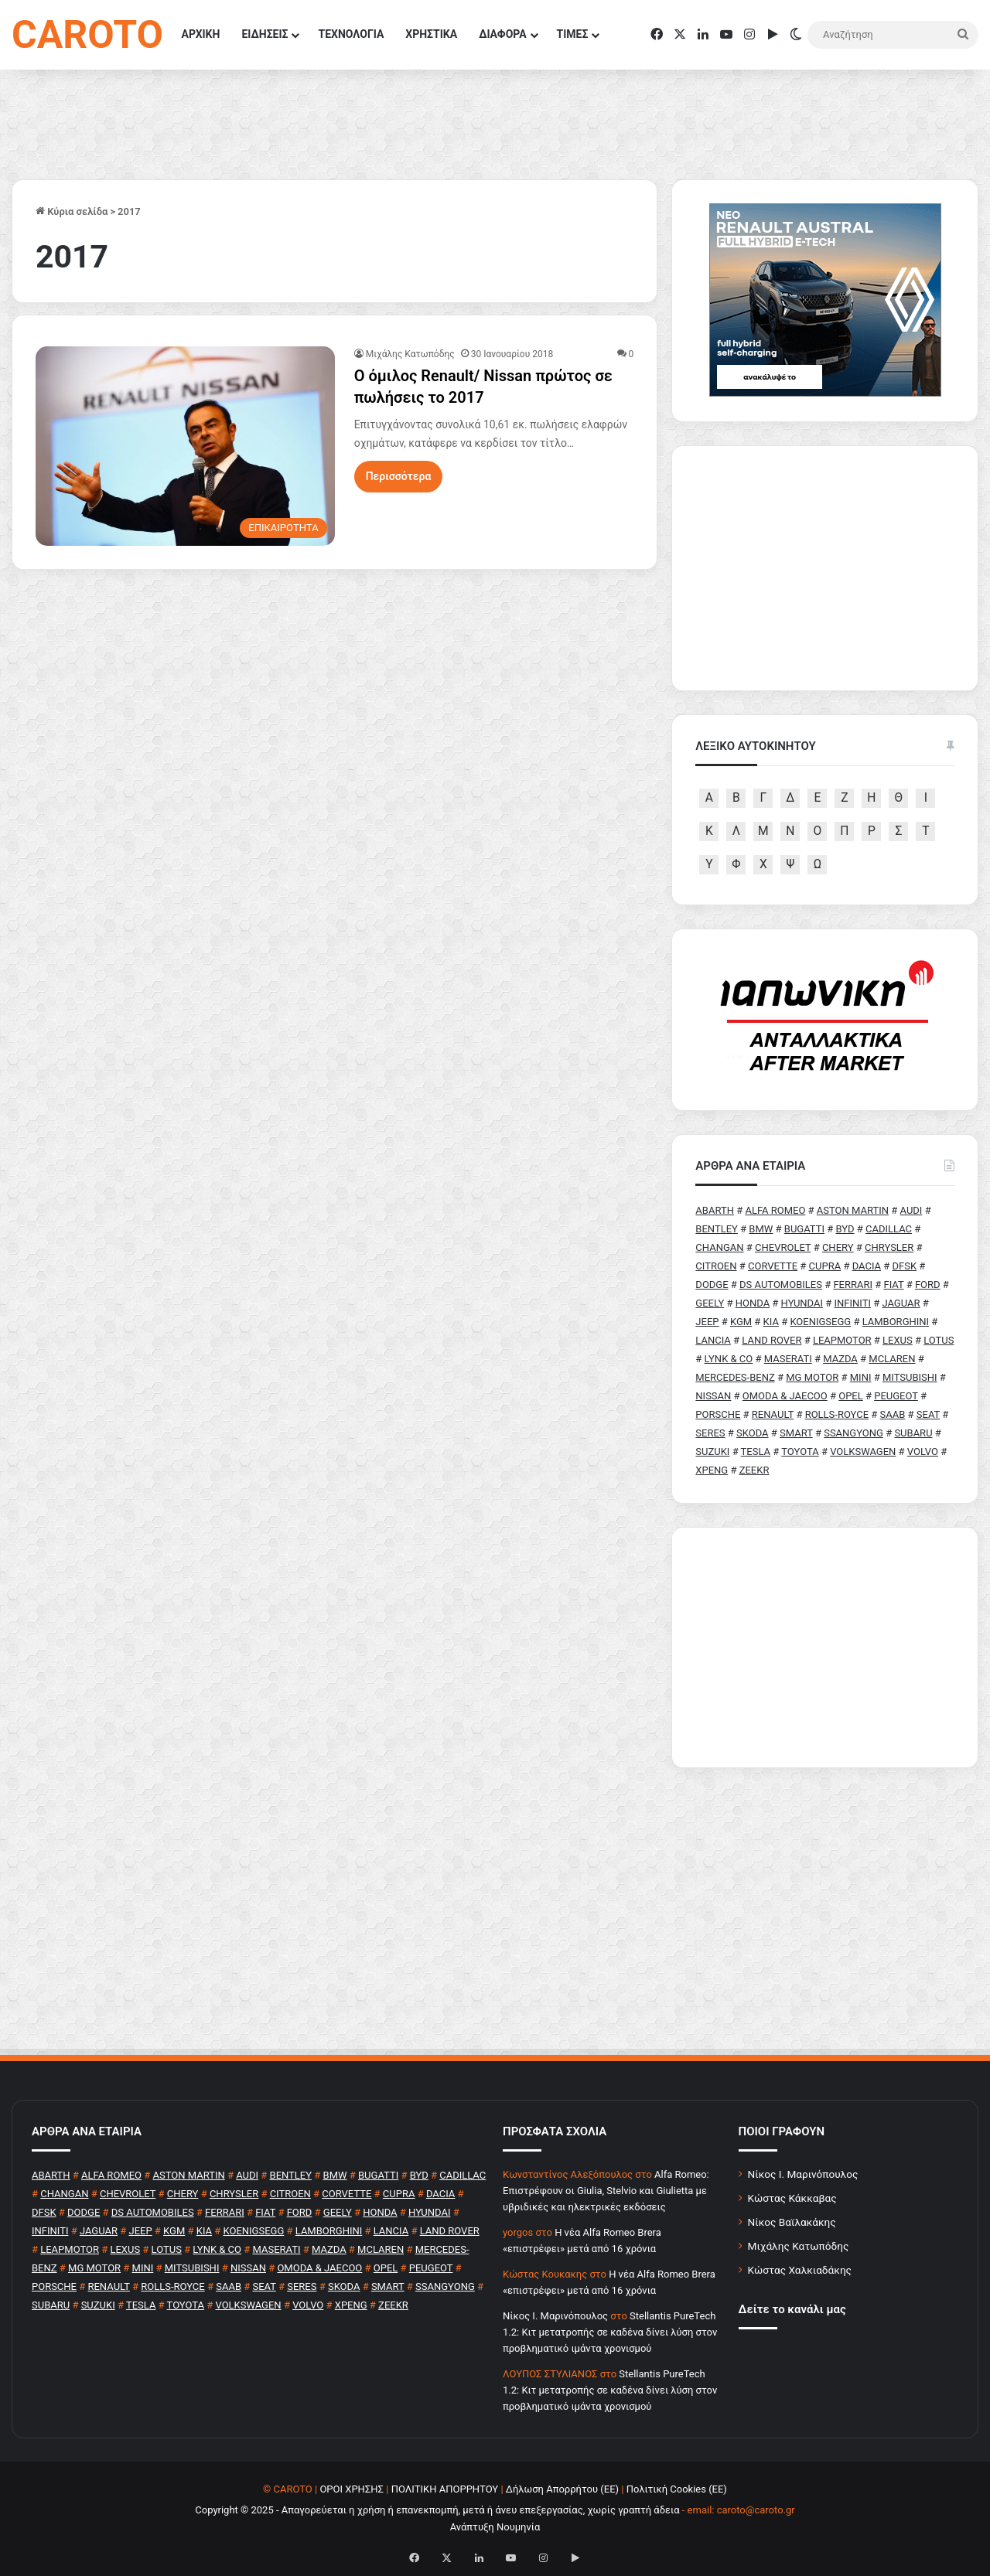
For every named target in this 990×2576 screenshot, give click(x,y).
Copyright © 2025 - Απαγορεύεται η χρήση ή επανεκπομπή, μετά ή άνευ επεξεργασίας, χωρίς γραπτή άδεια (437, 2510)
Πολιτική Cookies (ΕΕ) (676, 2489)
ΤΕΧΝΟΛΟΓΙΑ (351, 34)
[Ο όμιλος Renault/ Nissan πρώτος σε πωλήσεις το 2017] (185, 446)
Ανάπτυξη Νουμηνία (495, 2527)
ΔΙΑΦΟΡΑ (502, 34)
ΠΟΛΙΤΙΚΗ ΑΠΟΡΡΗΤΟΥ (445, 2489)
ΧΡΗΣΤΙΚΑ (431, 34)
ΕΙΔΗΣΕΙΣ (264, 34)
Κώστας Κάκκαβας (792, 2198)
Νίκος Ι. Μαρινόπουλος (803, 2174)
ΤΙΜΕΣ (573, 34)
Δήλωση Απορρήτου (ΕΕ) (562, 2489)
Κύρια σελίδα (72, 211)
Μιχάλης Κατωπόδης (410, 354)
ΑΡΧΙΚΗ (201, 34)
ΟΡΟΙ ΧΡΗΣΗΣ (351, 2489)
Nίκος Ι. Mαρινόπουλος (555, 2316)
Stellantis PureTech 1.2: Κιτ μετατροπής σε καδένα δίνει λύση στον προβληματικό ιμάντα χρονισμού (610, 2332)
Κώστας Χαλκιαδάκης (800, 2270)
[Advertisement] (824, 1647)
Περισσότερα (399, 476)
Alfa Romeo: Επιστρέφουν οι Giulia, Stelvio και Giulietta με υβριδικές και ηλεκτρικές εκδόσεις (606, 2191)
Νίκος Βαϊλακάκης (792, 2222)
